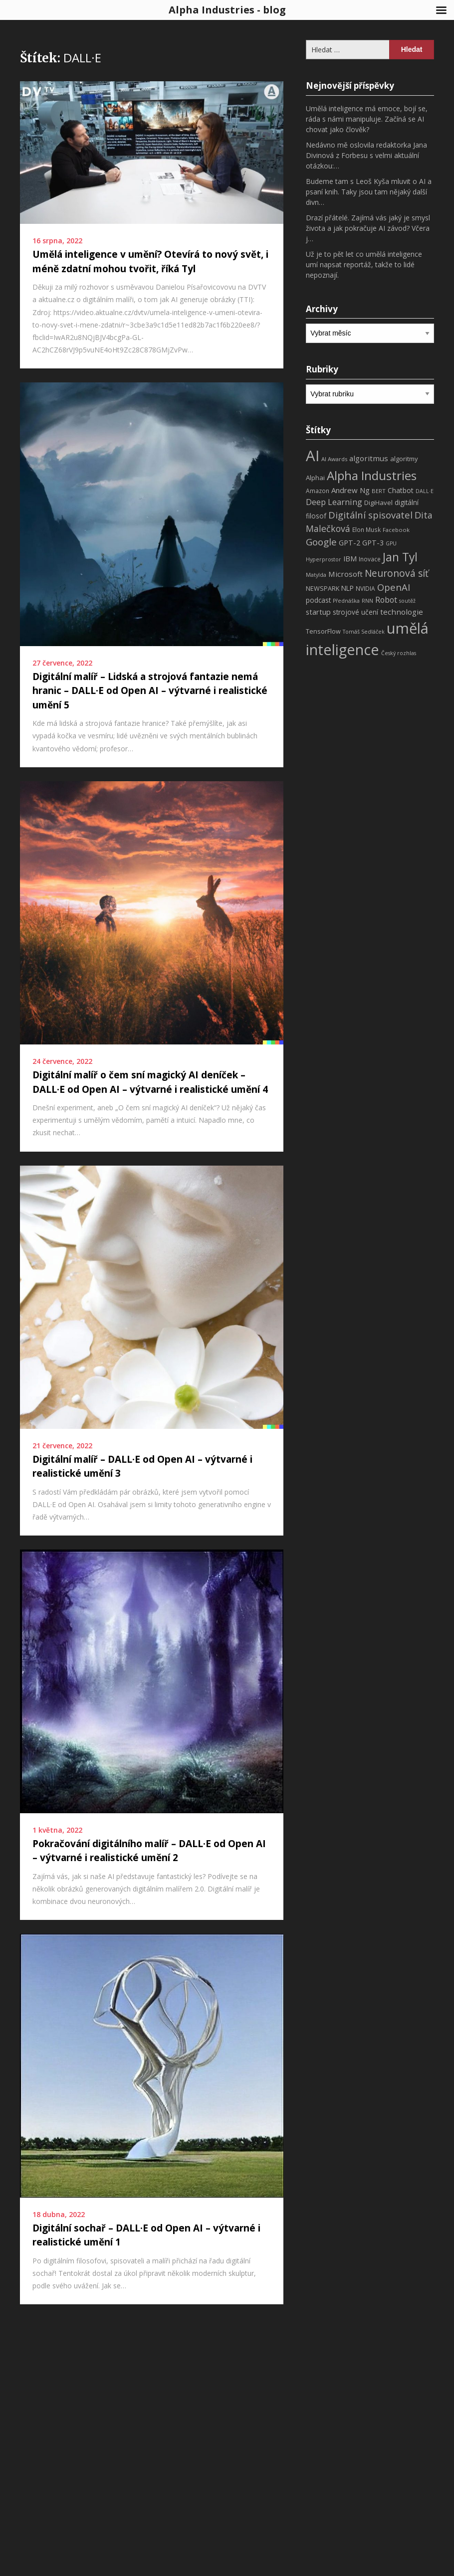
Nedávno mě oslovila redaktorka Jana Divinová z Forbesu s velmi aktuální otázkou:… (366, 155)
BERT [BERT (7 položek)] (379, 491)
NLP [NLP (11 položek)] (347, 588)
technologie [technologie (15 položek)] (401, 612)
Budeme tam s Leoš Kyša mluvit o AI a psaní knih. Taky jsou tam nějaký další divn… (369, 191)
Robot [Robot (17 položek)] (386, 599)
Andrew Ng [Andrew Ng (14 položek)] (350, 490)
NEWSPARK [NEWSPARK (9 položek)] (322, 588)
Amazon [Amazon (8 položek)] (317, 491)
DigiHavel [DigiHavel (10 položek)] (378, 502)
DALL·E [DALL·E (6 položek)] (425, 491)
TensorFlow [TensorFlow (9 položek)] (323, 631)
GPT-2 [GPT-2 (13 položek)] (349, 542)
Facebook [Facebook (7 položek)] (396, 529)
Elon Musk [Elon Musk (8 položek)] (366, 529)
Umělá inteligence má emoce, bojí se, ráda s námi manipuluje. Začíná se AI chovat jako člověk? (367, 119)
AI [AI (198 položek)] (312, 456)
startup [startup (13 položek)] (318, 612)
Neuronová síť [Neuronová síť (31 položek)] (397, 573)
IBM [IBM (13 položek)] (350, 558)
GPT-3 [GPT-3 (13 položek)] (373, 542)
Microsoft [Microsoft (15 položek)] (345, 574)
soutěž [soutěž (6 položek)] (407, 600)
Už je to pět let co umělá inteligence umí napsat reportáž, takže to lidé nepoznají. (364, 264)
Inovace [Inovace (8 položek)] (370, 559)
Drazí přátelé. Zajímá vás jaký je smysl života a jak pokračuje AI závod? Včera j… (368, 228)
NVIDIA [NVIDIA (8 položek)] (365, 588)
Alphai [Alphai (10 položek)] (315, 477)
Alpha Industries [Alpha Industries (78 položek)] (372, 475)
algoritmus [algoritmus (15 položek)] (368, 458)
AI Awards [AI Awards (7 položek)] (334, 459)
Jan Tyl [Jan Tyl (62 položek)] (400, 557)
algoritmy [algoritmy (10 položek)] (404, 458)
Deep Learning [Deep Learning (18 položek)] (334, 502)
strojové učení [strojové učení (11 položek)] (355, 612)
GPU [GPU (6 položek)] (391, 543)
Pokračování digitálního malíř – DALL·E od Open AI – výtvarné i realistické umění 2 (149, 1851)
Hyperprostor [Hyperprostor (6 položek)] (323, 559)
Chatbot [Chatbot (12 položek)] (401, 490)
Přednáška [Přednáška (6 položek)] (346, 600)
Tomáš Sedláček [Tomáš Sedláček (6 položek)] (364, 631)
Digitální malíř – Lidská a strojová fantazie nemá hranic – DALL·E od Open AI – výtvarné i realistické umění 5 (149, 690)
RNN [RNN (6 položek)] (367, 600)
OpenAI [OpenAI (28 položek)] (393, 587)
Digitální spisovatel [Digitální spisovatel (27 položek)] (370, 515)
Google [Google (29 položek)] (321, 541)
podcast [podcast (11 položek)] (318, 600)
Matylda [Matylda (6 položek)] (316, 574)
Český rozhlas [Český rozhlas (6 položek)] (398, 653)
